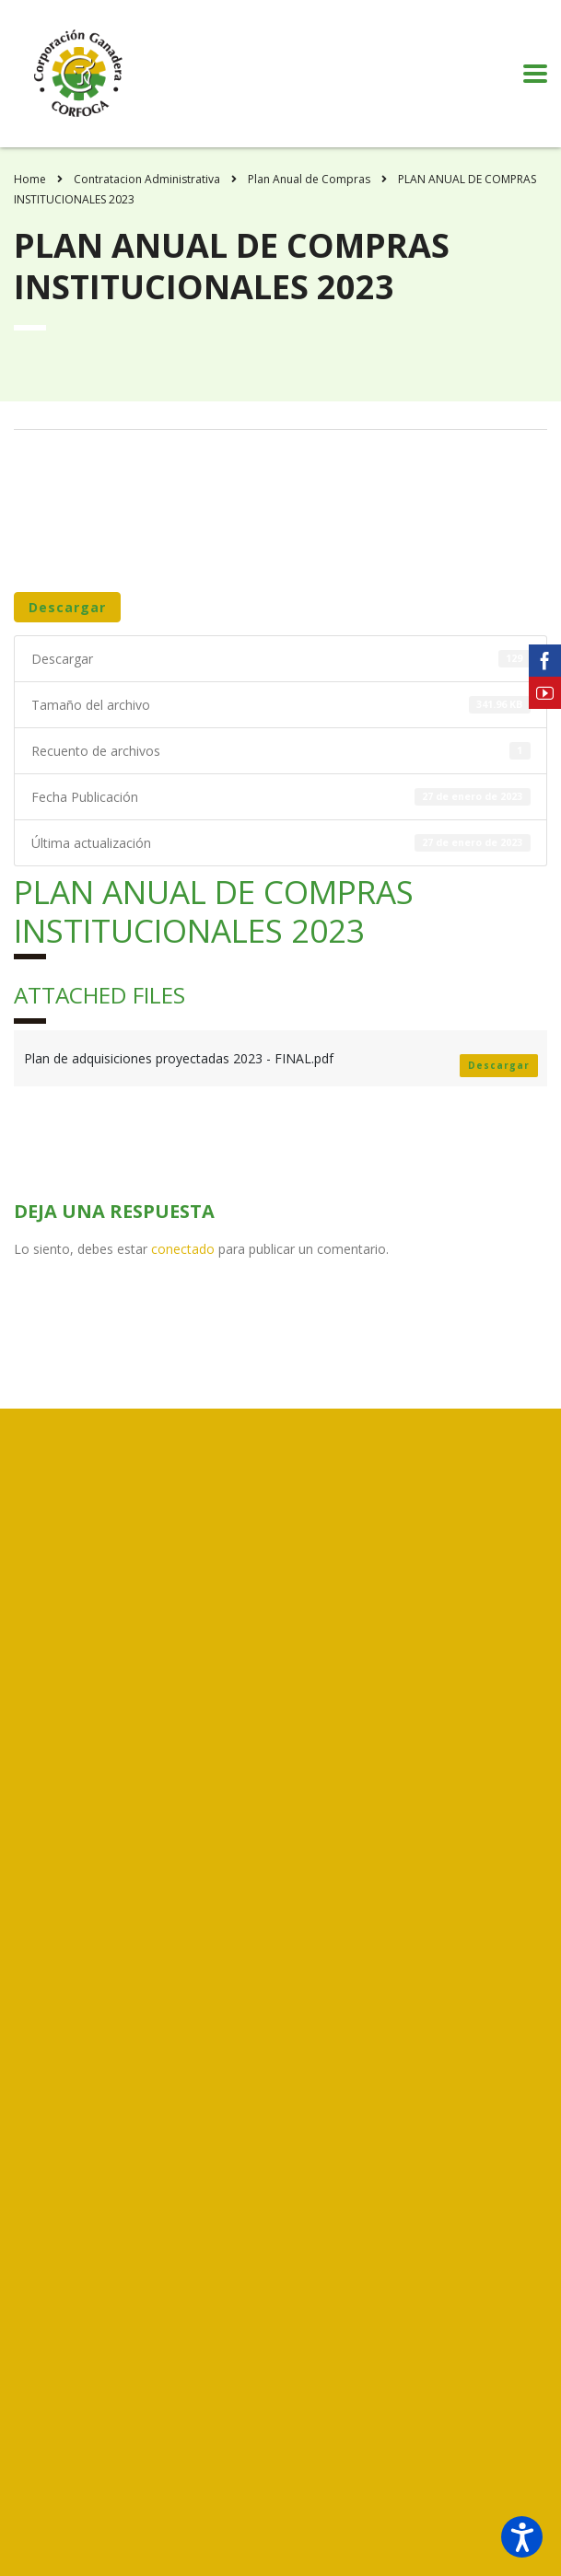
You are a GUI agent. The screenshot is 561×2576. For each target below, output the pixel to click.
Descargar (67, 607)
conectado (183, 1249)
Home (30, 179)
